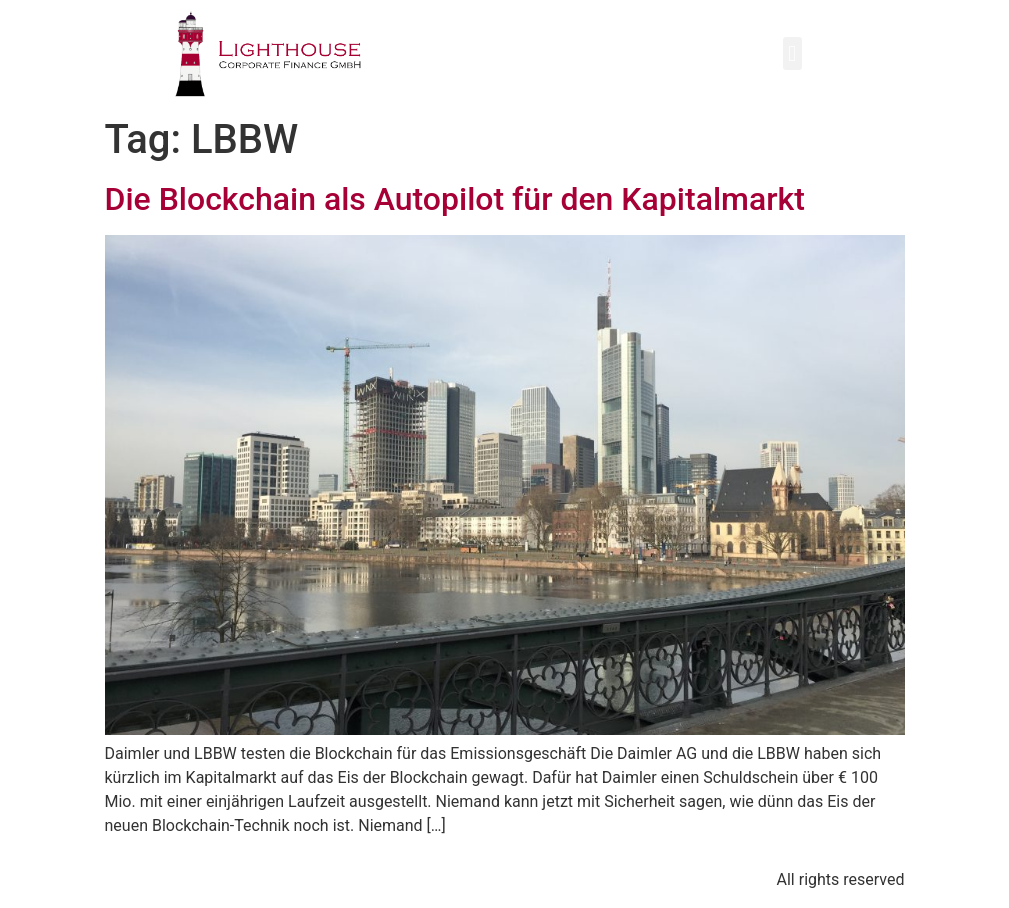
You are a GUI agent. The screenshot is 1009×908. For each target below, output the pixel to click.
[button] (792, 53)
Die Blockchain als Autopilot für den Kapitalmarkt (455, 199)
